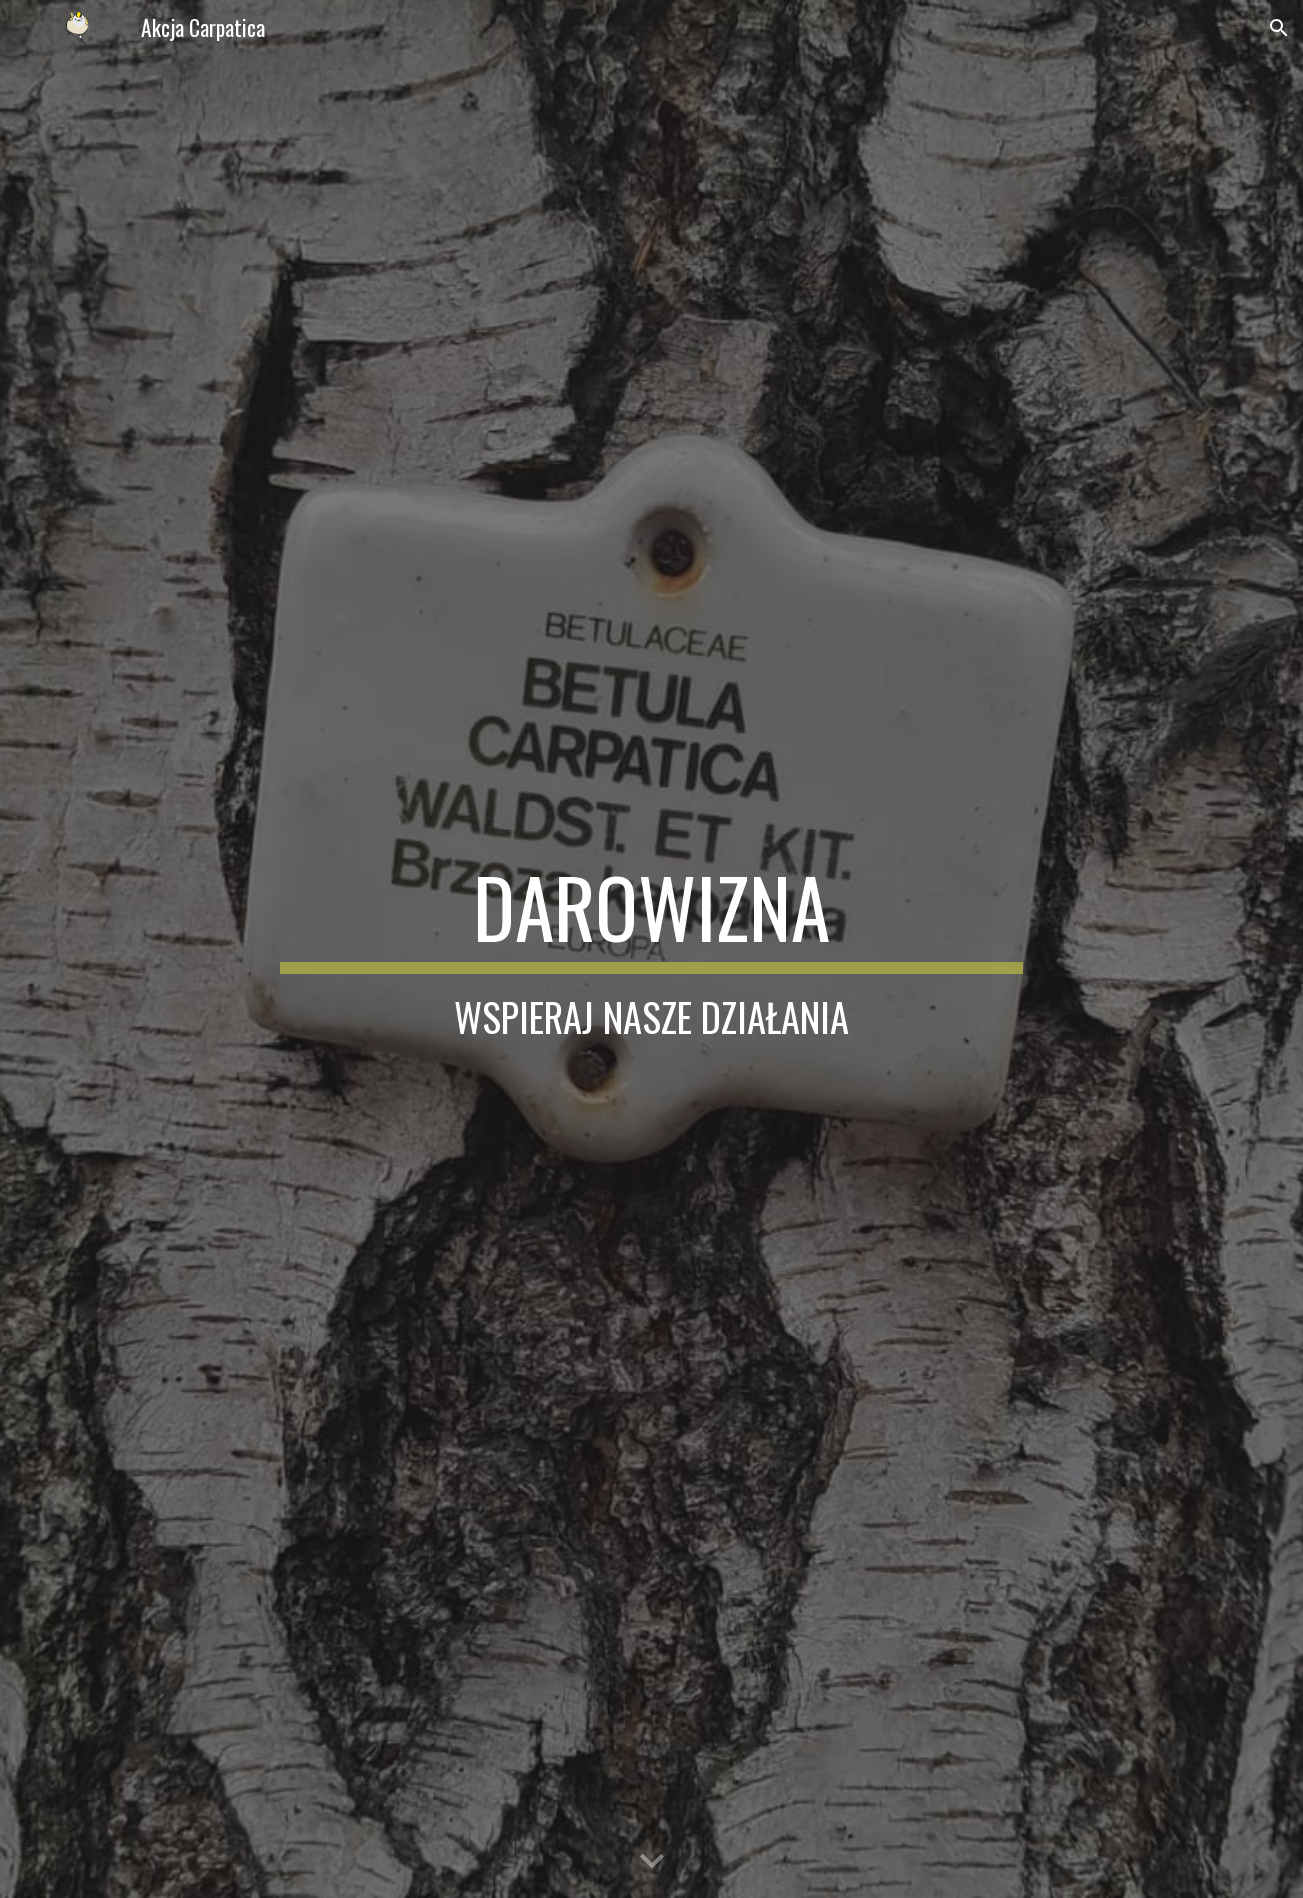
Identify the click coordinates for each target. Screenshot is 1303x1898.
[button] (1279, 28)
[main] (652, 949)
